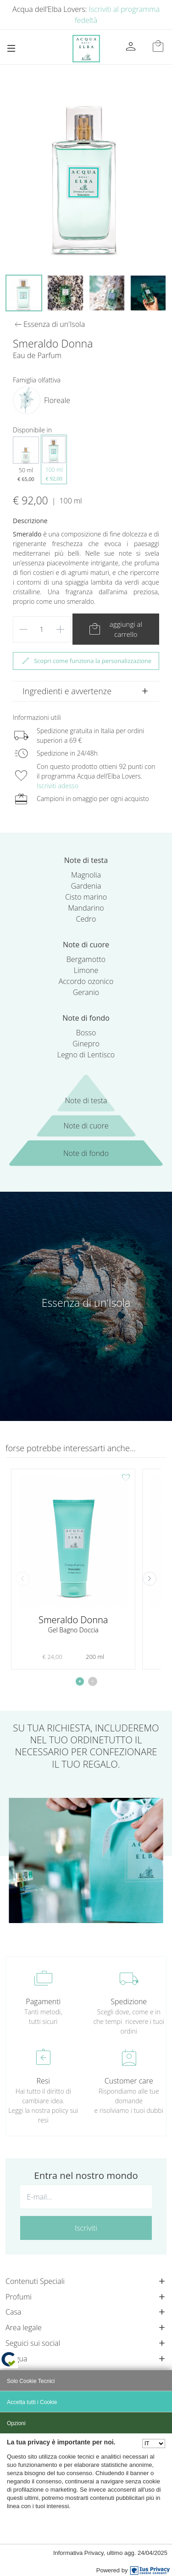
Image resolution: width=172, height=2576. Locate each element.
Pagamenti (43, 2001)
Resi (43, 2081)
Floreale (57, 400)
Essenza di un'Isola (86, 1302)
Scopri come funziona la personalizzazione (86, 660)
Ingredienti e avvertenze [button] (66, 691)
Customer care (129, 2081)
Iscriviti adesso (57, 785)
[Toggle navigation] (11, 48)
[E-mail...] (86, 2196)
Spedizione (129, 2001)
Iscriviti (86, 2228)
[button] (149, 1579)
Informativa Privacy (78, 2552)
